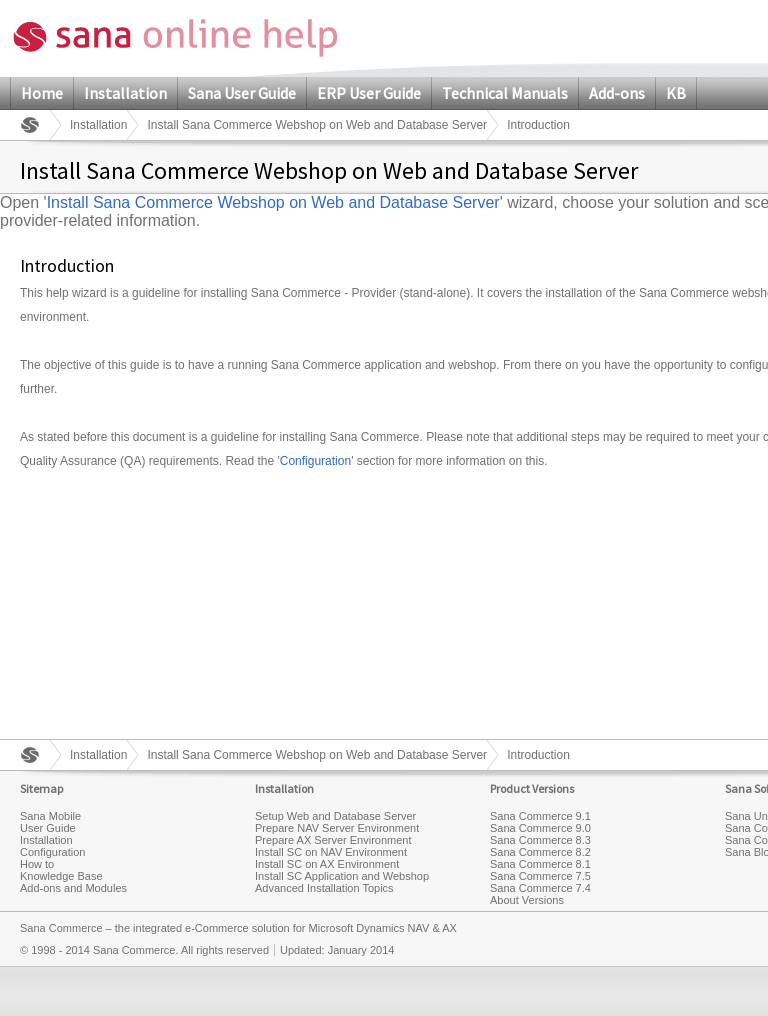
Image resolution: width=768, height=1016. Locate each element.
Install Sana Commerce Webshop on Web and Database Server (317, 125)
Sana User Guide (242, 93)
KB (676, 93)
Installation (125, 93)
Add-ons (617, 93)
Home (42, 93)
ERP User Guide (369, 93)
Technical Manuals (505, 93)
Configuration (315, 461)
